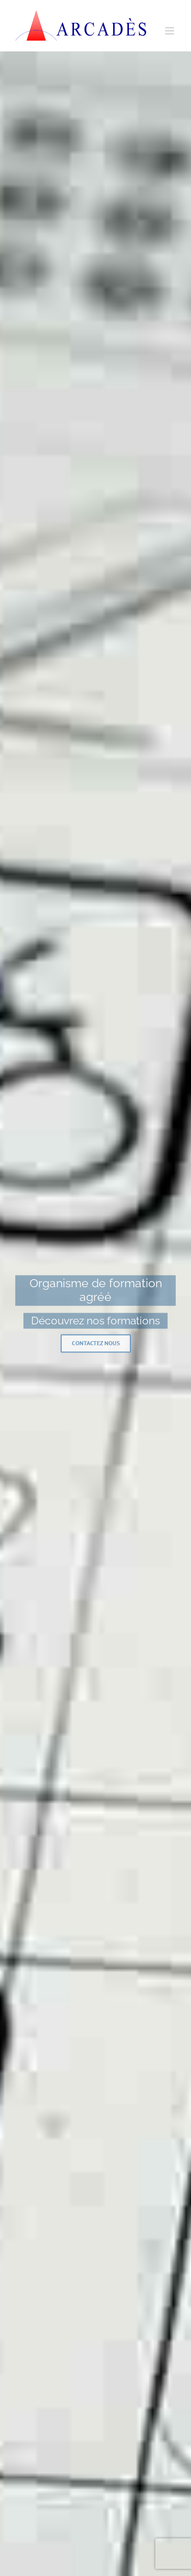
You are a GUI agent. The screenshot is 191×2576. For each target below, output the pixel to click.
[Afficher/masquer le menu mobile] (170, 30)
